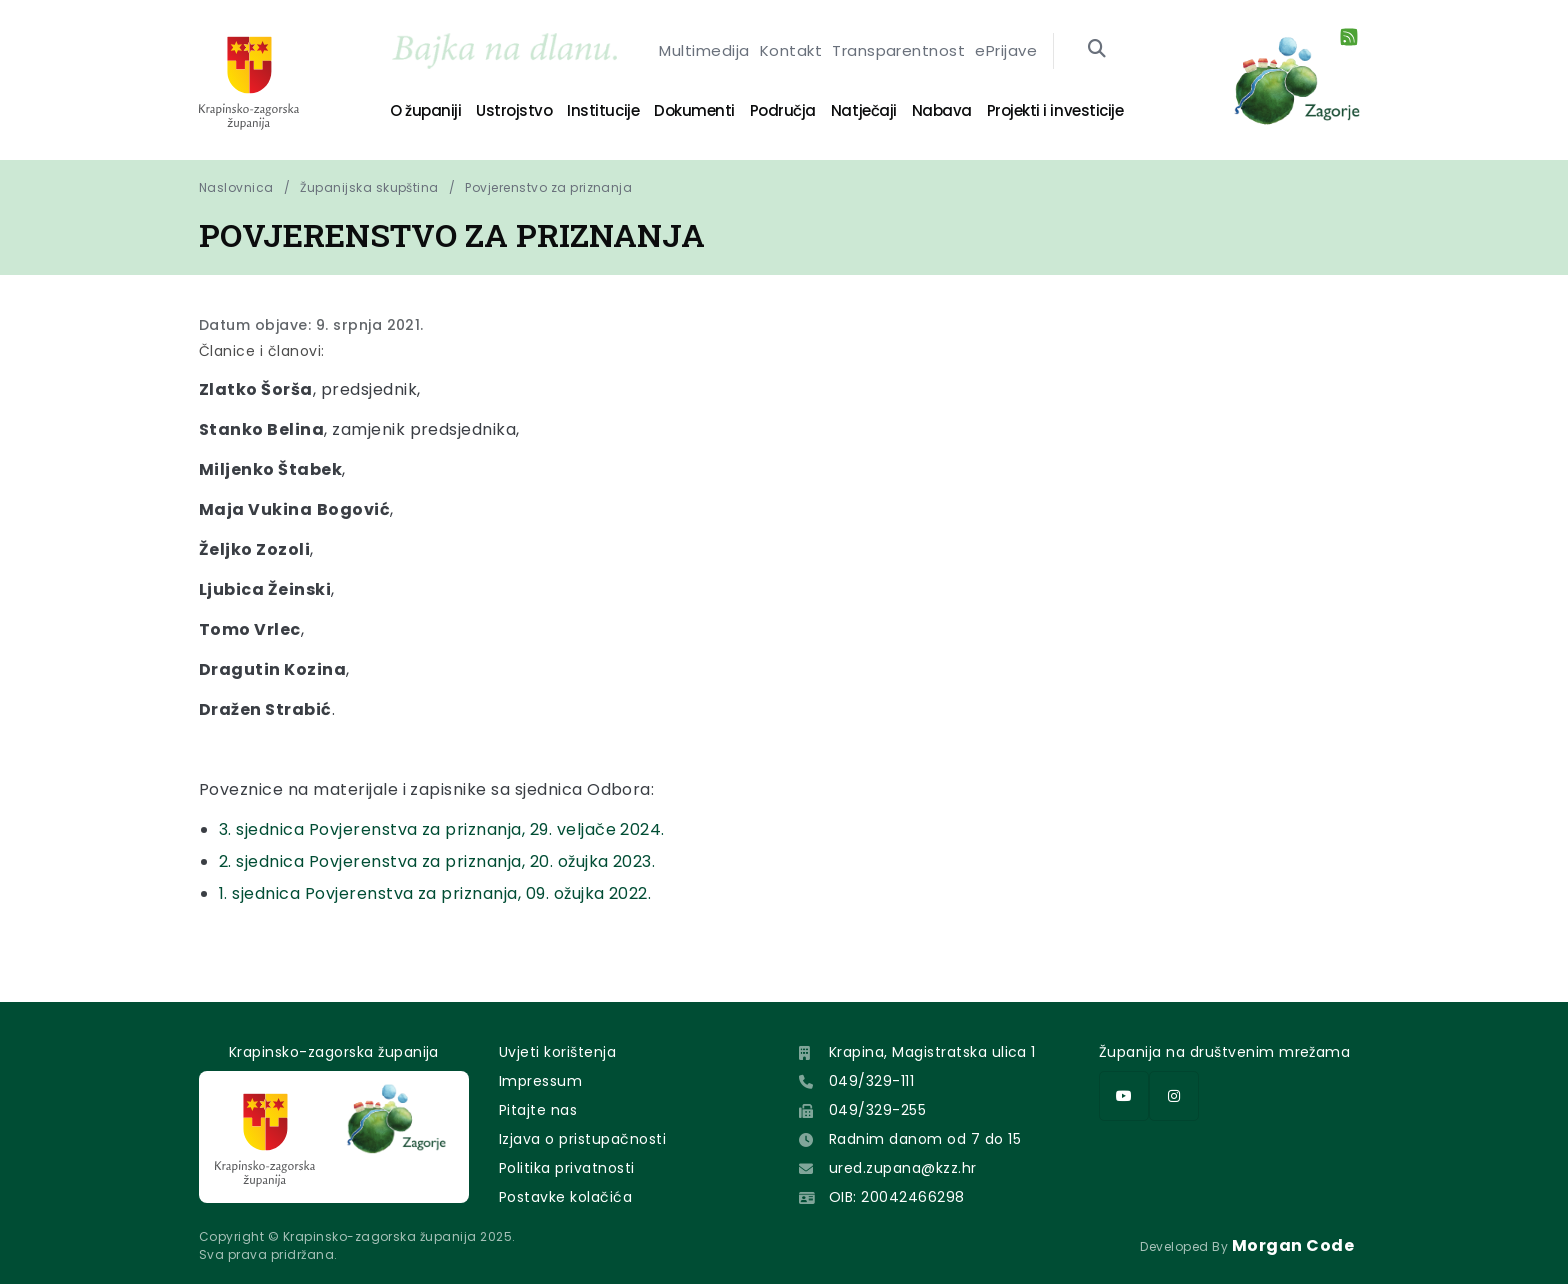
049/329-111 (871, 1081)
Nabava (942, 110)
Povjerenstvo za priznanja (548, 187)
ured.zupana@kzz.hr (903, 1168)
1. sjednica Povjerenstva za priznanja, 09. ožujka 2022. (435, 893)
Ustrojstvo (514, 110)
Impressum (540, 1081)
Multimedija (704, 56)
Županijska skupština (369, 187)
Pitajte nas (538, 1110)
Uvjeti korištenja (557, 1052)
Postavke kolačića (565, 1197)
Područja (783, 110)
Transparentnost (898, 56)
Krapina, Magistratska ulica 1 (932, 1052)
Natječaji (864, 110)
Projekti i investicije (1055, 110)
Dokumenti (694, 110)
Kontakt (791, 56)
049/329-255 (877, 1110)
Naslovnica (236, 187)
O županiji (425, 110)
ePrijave (1006, 56)
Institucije (603, 110)
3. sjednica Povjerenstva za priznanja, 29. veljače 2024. (442, 829)
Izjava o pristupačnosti (582, 1139)
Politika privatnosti (567, 1168)
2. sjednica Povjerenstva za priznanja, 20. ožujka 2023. (437, 861)
